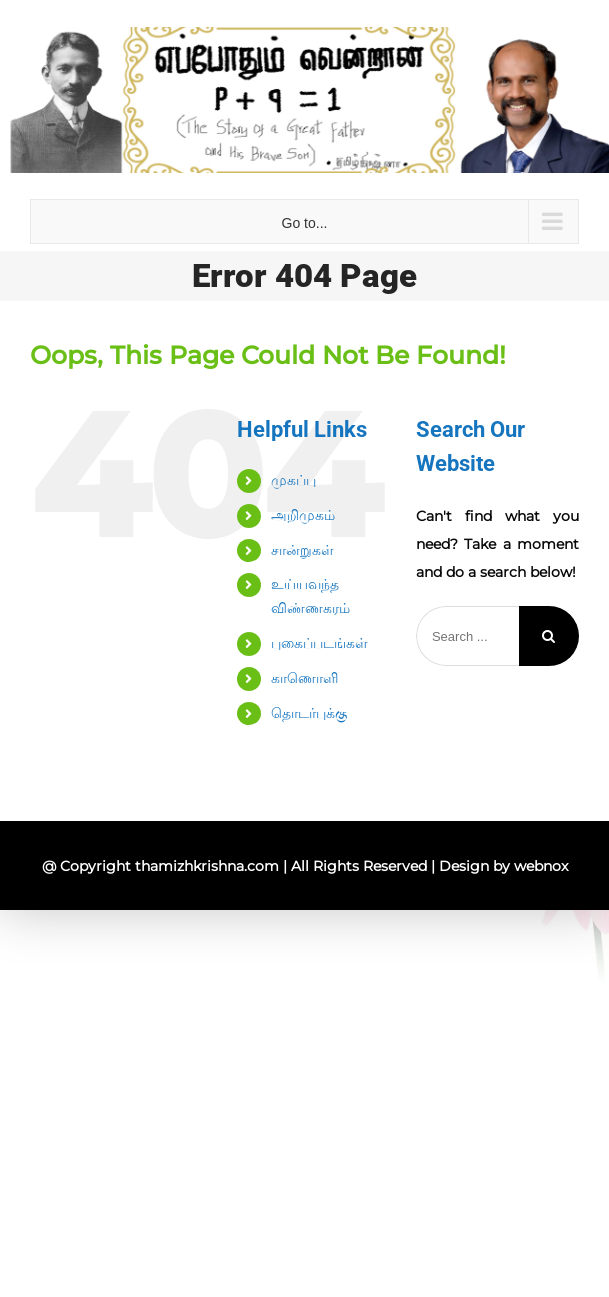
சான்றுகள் (302, 550)
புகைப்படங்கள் (319, 643)
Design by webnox (503, 866)
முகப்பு (293, 480)
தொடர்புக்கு (309, 713)
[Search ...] (467, 636)
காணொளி (304, 678)
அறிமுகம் (303, 515)
